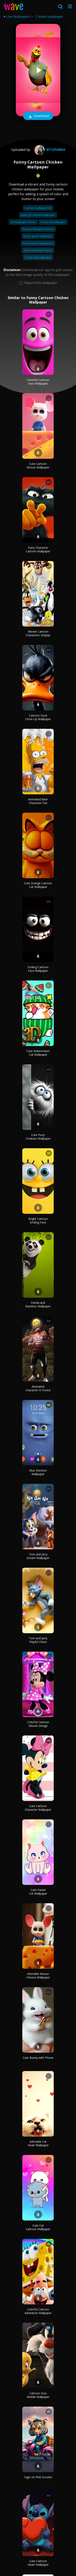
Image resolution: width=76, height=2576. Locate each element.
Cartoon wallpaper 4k (38, 208)
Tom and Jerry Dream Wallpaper (38, 1556)
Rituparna (49, 149)
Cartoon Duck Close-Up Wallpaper (38, 717)
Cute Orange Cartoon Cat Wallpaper (38, 885)
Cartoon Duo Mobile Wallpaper (38, 2395)
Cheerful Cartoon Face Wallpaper (38, 381)
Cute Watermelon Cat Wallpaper (38, 1052)
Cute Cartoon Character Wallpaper (38, 1808)
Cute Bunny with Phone (38, 2058)
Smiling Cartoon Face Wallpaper (38, 969)
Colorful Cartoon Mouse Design (38, 1724)
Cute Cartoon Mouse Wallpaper (38, 465)
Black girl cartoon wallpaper (38, 215)
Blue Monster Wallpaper (38, 1472)
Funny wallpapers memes (38, 229)
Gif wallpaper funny (23, 222)
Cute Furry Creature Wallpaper (38, 1136)
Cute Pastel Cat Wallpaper (38, 1891)
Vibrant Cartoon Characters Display (38, 633)
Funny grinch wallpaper (38, 236)
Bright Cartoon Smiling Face (38, 1220)
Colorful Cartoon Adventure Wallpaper (38, 2311)
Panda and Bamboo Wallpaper (38, 1304)
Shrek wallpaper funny (38, 250)
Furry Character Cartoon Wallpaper (38, 549)
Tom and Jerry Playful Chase (38, 1640)
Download (38, 116)
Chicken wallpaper (49, 16)
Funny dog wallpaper (38, 257)
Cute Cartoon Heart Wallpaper (38, 2563)
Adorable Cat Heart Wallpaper (38, 2143)
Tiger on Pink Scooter (38, 2477)
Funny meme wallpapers (38, 243)
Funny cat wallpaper (53, 222)
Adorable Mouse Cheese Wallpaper (38, 1975)
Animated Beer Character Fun (38, 801)
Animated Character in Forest (38, 1388)
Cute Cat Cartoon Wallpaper (38, 2227)
